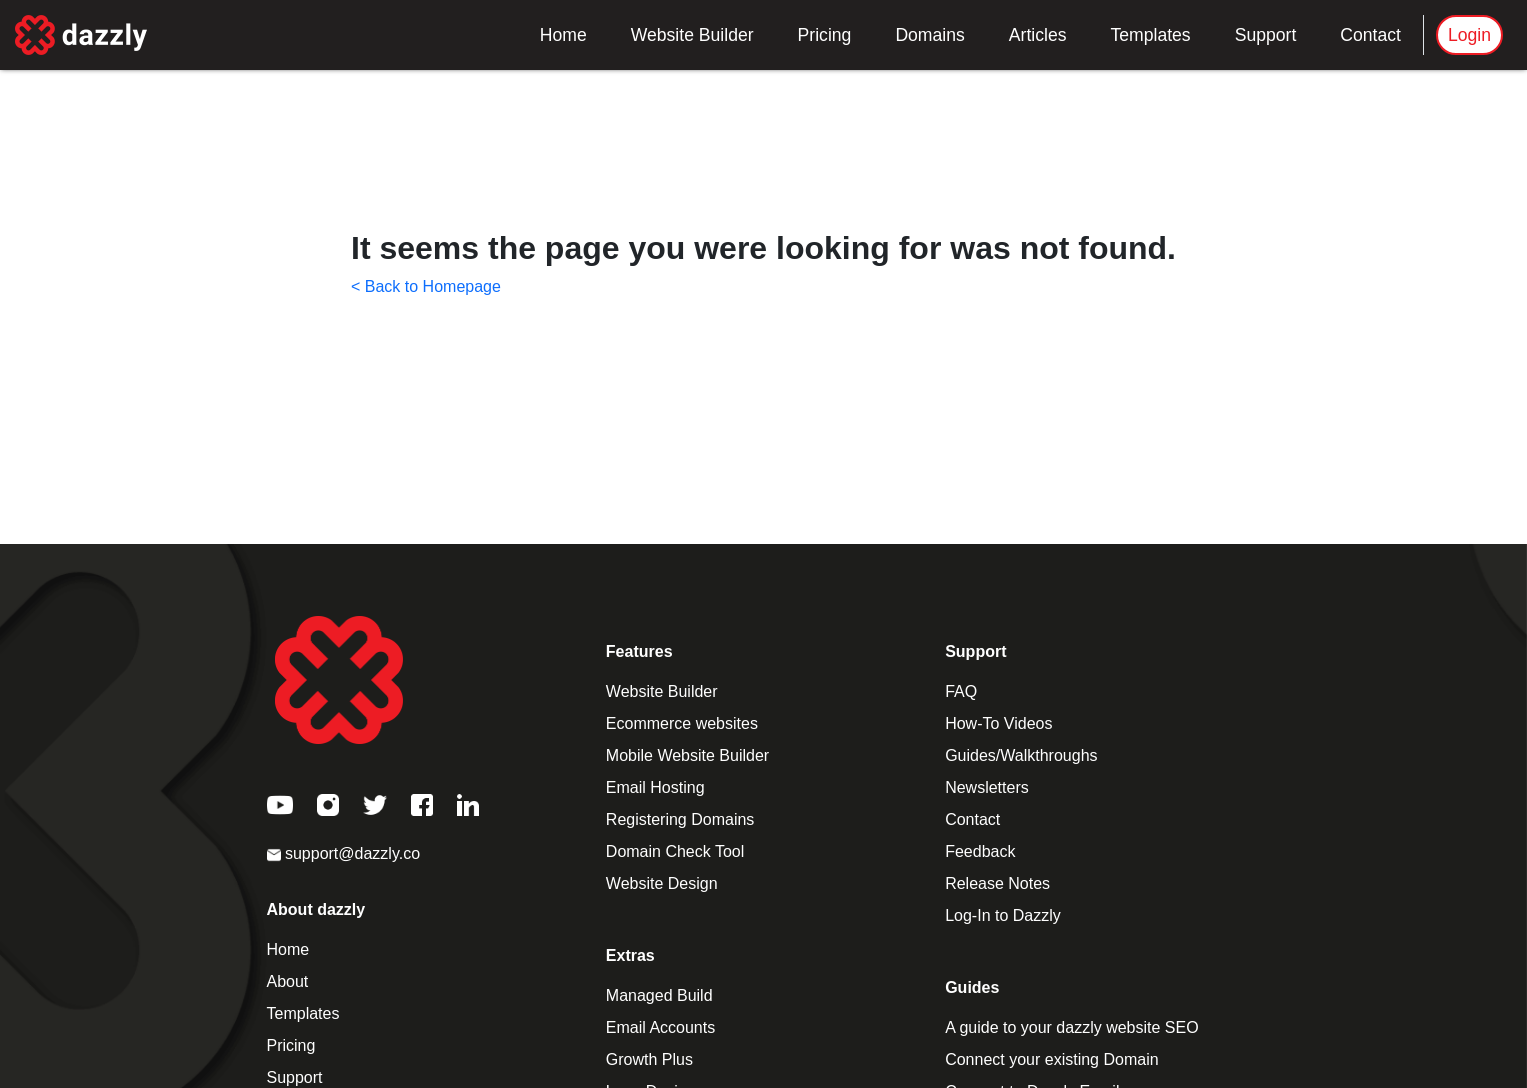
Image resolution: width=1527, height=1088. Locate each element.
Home (563, 35)
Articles (1038, 35)
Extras (630, 955)
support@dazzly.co (344, 853)
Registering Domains (680, 819)
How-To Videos (998, 723)
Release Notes (997, 883)
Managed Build (659, 995)
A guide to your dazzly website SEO (1071, 1027)
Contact (1370, 35)
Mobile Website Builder (687, 755)
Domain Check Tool (675, 851)
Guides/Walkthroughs (1021, 755)
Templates (1150, 35)
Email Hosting (655, 787)
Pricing (825, 35)
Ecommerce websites (682, 723)
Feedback (980, 851)
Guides (972, 987)
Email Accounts (660, 1027)
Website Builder (692, 35)
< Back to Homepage (426, 286)
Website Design (662, 883)
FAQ (961, 691)
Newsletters (987, 787)
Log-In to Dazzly (1003, 915)
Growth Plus (649, 1059)
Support (1266, 35)
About (288, 981)
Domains (929, 35)
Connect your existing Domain (1051, 1059)
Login (1469, 35)
